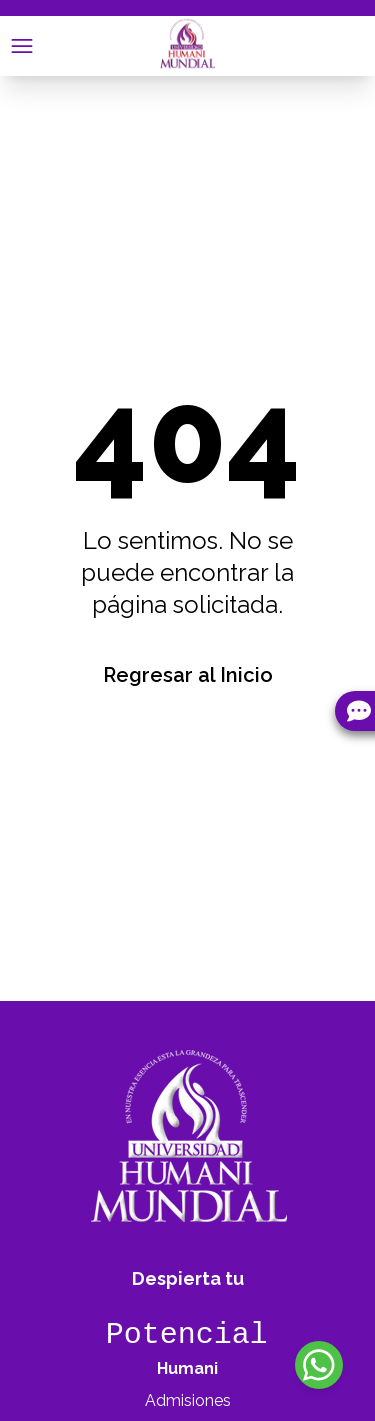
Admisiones (188, 1400)
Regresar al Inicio (188, 675)
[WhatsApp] (319, 1365)
